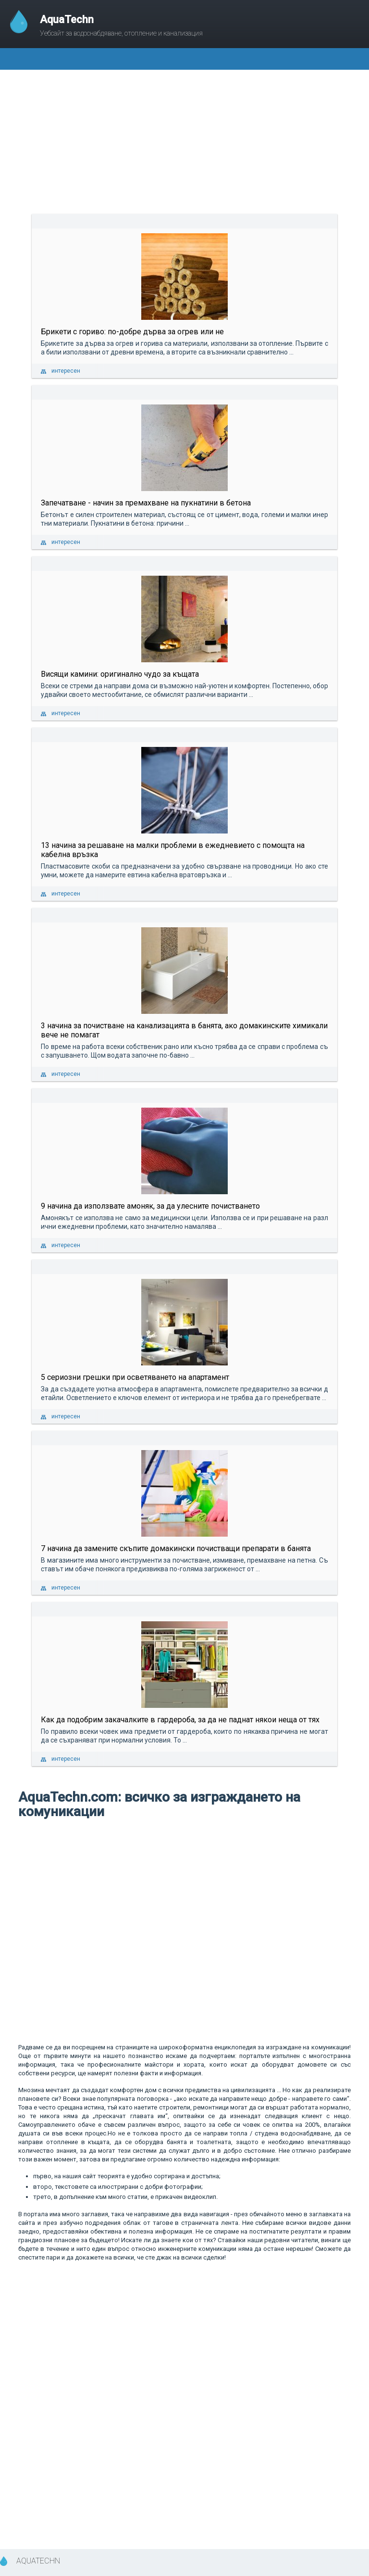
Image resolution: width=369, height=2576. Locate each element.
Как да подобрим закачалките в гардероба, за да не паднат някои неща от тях (180, 1719)
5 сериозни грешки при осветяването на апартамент (135, 1377)
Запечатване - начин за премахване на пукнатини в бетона (146, 502)
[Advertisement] (184, 142)
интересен (65, 370)
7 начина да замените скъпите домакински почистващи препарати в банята (176, 1548)
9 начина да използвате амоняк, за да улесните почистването (150, 1206)
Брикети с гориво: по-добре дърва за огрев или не (132, 331)
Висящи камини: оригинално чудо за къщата (120, 674)
